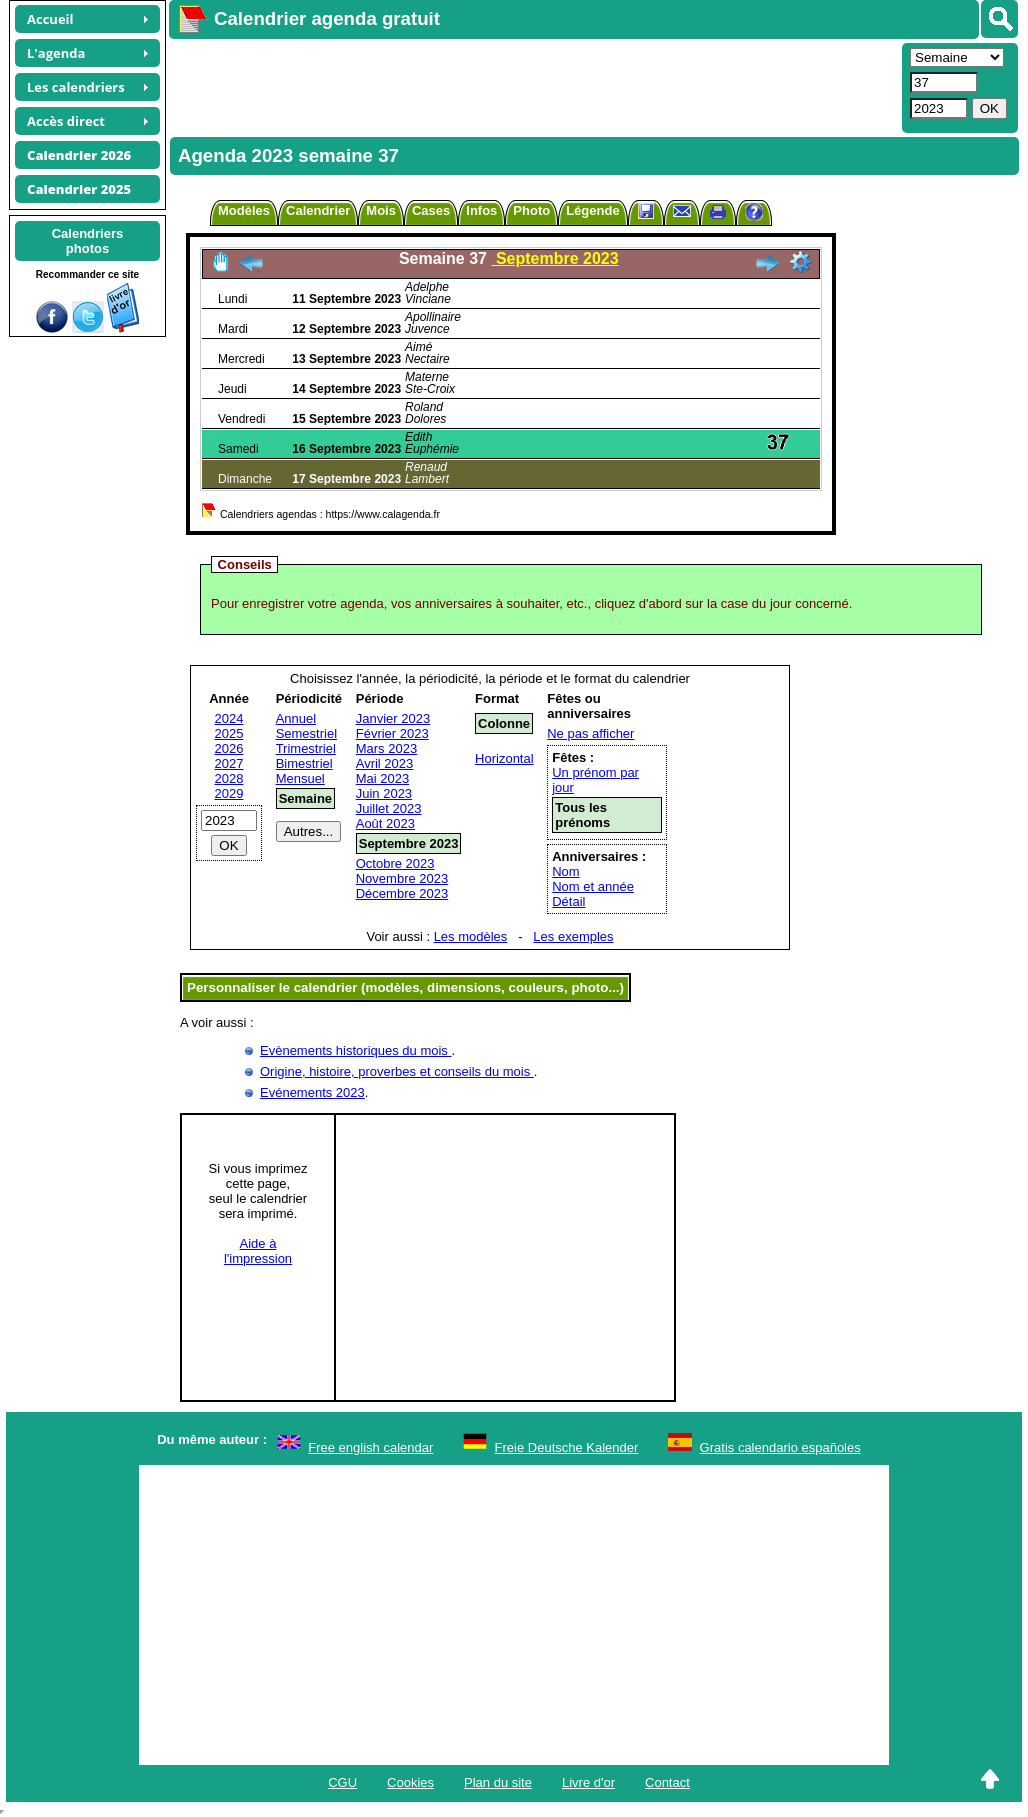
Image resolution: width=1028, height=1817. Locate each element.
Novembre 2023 (402, 878)
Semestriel (306, 733)
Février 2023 (392, 733)
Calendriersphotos (88, 241)
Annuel (296, 718)
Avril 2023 (385, 763)
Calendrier (318, 210)
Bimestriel (304, 763)
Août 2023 (385, 823)
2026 (229, 748)
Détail (568, 901)
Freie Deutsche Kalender (567, 1447)
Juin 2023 (384, 793)
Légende (592, 210)
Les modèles (471, 936)
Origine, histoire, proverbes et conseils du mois (397, 1071)
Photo (531, 210)
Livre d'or (588, 1782)
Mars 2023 (386, 748)
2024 (229, 718)
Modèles (244, 210)
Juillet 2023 (389, 808)
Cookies (410, 1782)
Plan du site (498, 1782)
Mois (381, 210)
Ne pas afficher (590, 733)
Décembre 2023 (402, 893)
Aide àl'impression (258, 1251)
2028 (229, 778)
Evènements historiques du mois (355, 1050)
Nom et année (593, 886)
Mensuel (300, 778)
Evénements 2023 (312, 1092)
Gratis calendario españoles (780, 1447)
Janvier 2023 (393, 718)
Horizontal (504, 758)
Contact (667, 1782)
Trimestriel (306, 748)
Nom (565, 871)
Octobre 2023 (395, 863)
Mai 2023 (382, 778)
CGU (342, 1782)
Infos (481, 210)
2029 (229, 793)
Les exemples (573, 936)
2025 (229, 733)
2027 (229, 763)
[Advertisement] (533, 86)
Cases (431, 210)
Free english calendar (370, 1447)
